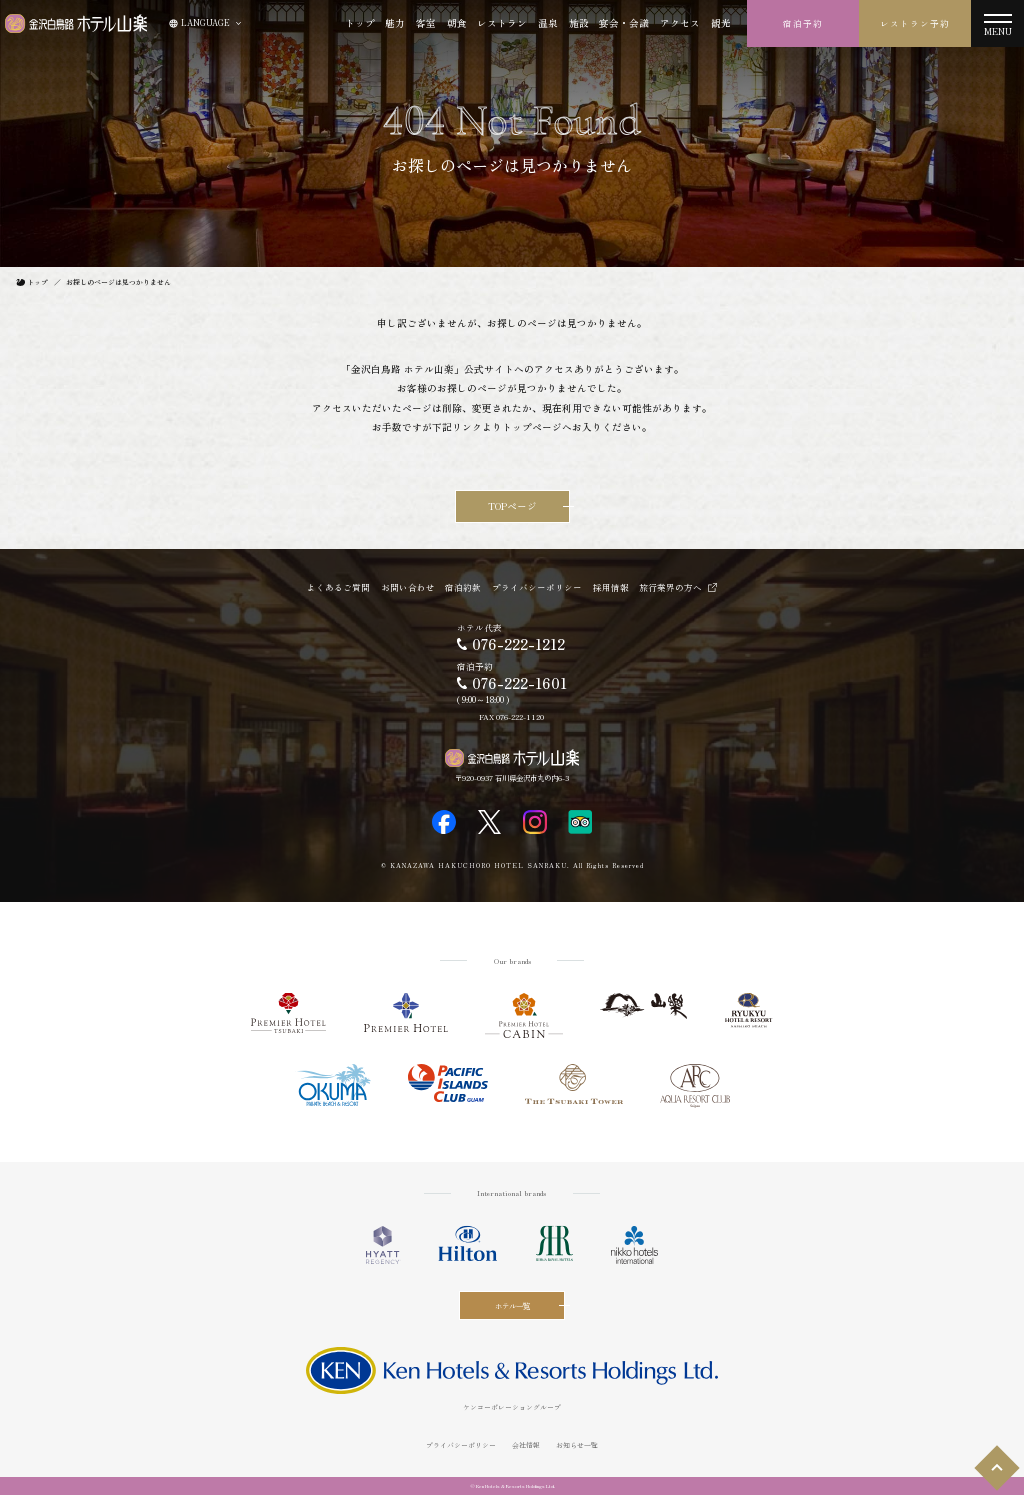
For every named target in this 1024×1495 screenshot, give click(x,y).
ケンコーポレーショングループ (512, 1407)
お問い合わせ (408, 587)
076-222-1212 (518, 644)
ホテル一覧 (512, 1305)
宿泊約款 (463, 587)
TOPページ (512, 506)
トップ (360, 23)
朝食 (457, 23)
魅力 (395, 23)
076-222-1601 (519, 683)
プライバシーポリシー (537, 587)
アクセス (680, 23)
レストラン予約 (915, 23)
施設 (579, 23)
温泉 (548, 23)
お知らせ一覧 (577, 1445)
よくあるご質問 (338, 587)
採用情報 (611, 587)
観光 (721, 23)
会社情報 (526, 1445)
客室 (426, 23)
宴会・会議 (624, 23)
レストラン (502, 23)
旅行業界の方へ (670, 587)
